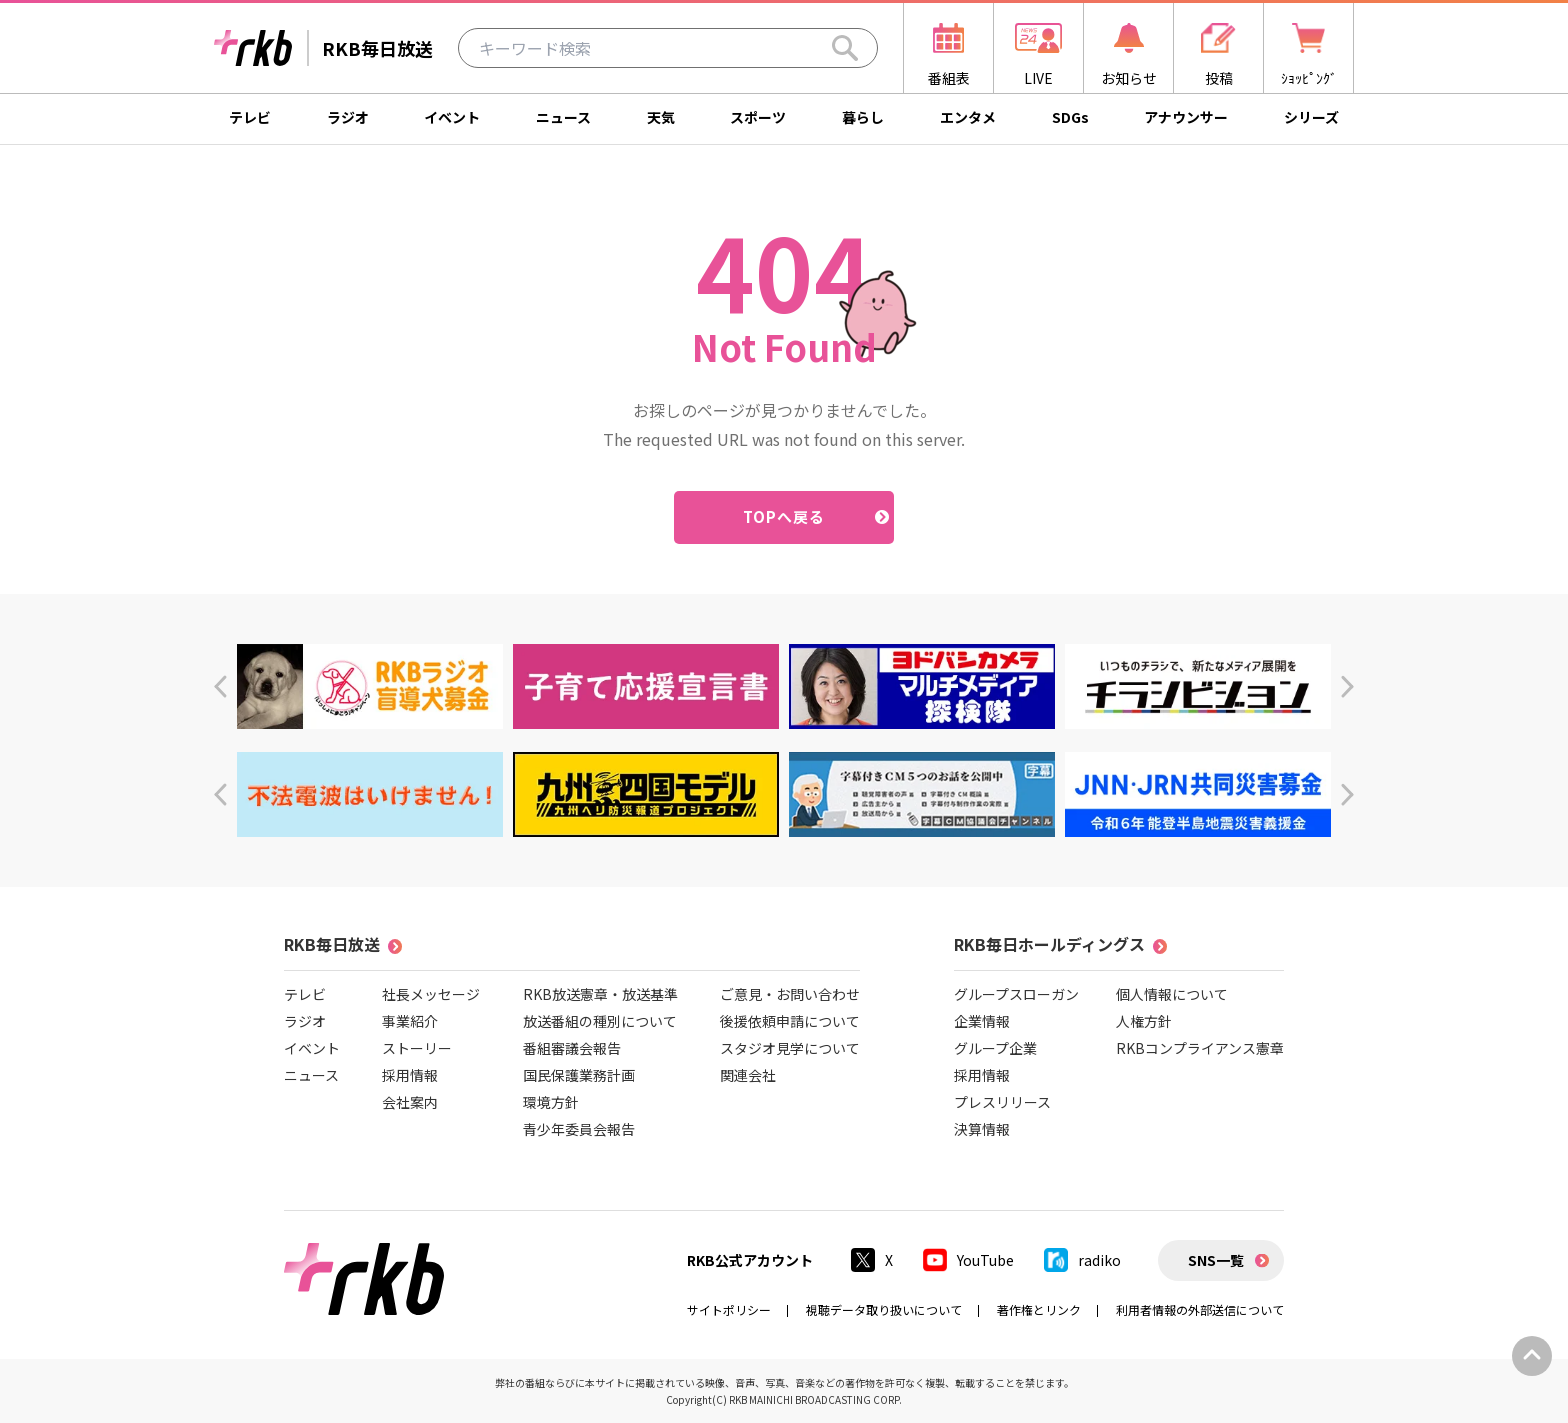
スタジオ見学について (790, 1048)
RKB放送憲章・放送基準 (600, 994)
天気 (661, 117)
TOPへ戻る (784, 516)
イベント (452, 117)
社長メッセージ (431, 994)
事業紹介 (410, 1021)
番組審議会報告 (572, 1048)
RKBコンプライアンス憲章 (1200, 1048)
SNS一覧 (1216, 1260)
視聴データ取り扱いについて (884, 1309)
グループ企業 (995, 1048)
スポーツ (758, 117)
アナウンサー (1186, 117)
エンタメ (968, 117)
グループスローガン (1016, 994)
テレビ (250, 117)
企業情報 (982, 1021)
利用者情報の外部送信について (1200, 1309)
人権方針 (1144, 1021)
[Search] (845, 48)
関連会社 (748, 1075)
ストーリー (417, 1048)
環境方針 (551, 1102)
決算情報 (982, 1129)
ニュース (563, 117)
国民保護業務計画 (579, 1075)
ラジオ (348, 117)
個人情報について (1172, 994)
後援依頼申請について (790, 1021)
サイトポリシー (729, 1309)
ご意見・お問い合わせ (790, 994)
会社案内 (410, 1102)
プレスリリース (1002, 1102)
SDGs (1070, 117)
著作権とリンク (1039, 1309)
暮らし (863, 117)
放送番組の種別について (600, 1021)
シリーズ (1311, 117)
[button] (220, 686)
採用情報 (410, 1075)
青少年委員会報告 (579, 1129)
